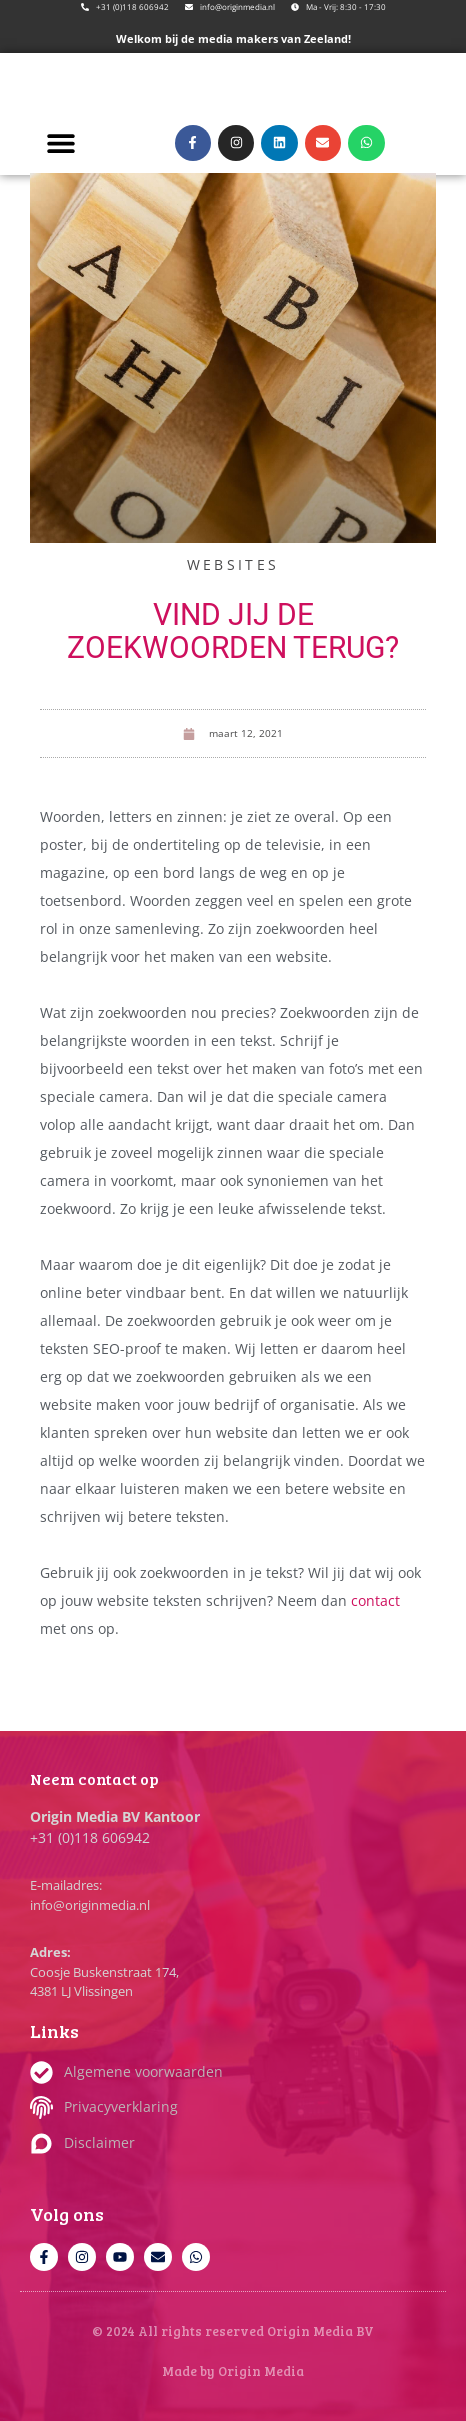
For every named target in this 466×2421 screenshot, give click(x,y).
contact (375, 1600)
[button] (60, 142)
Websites (233, 564)
